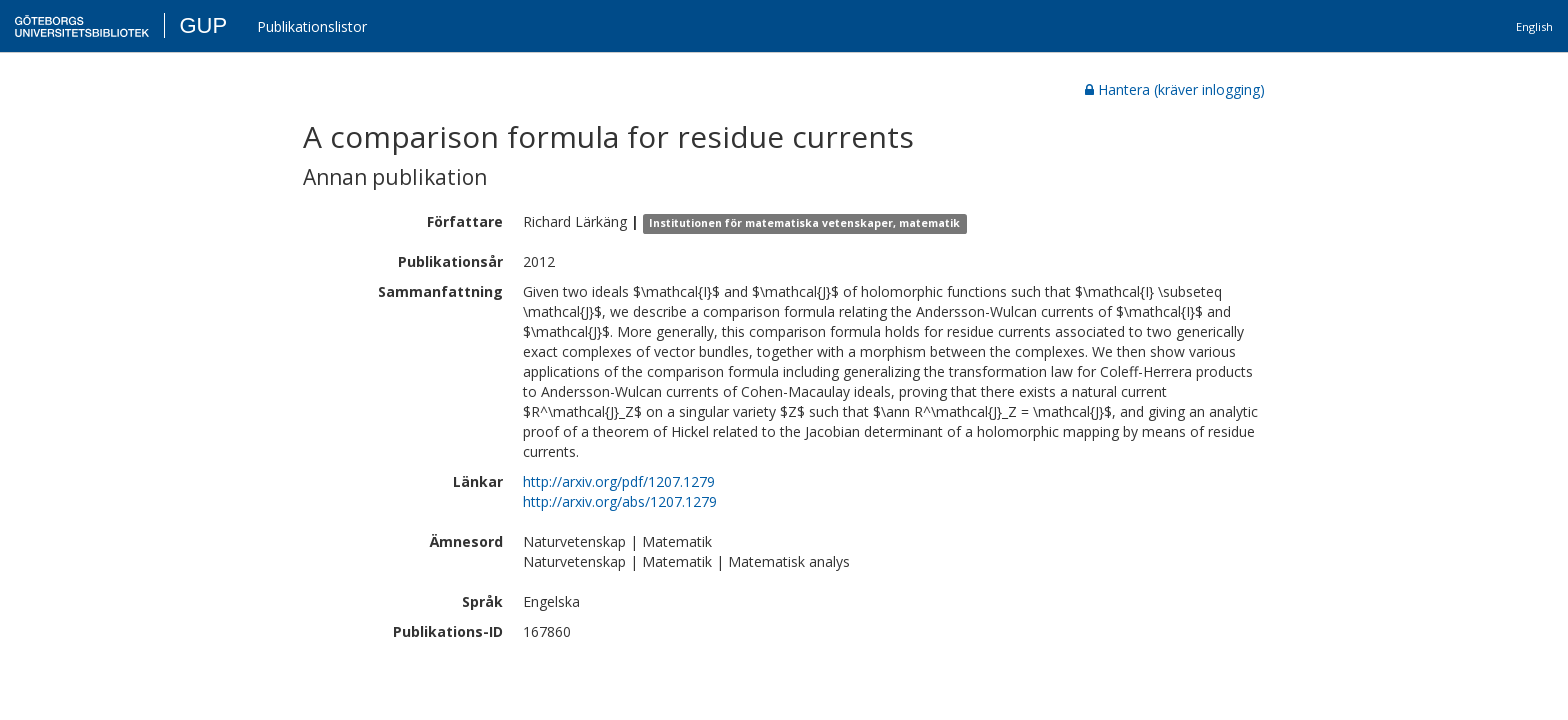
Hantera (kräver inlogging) (1175, 89)
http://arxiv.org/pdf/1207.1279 (619, 481)
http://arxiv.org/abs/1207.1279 (620, 501)
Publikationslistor (312, 26)
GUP (203, 25)
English (1534, 26)
